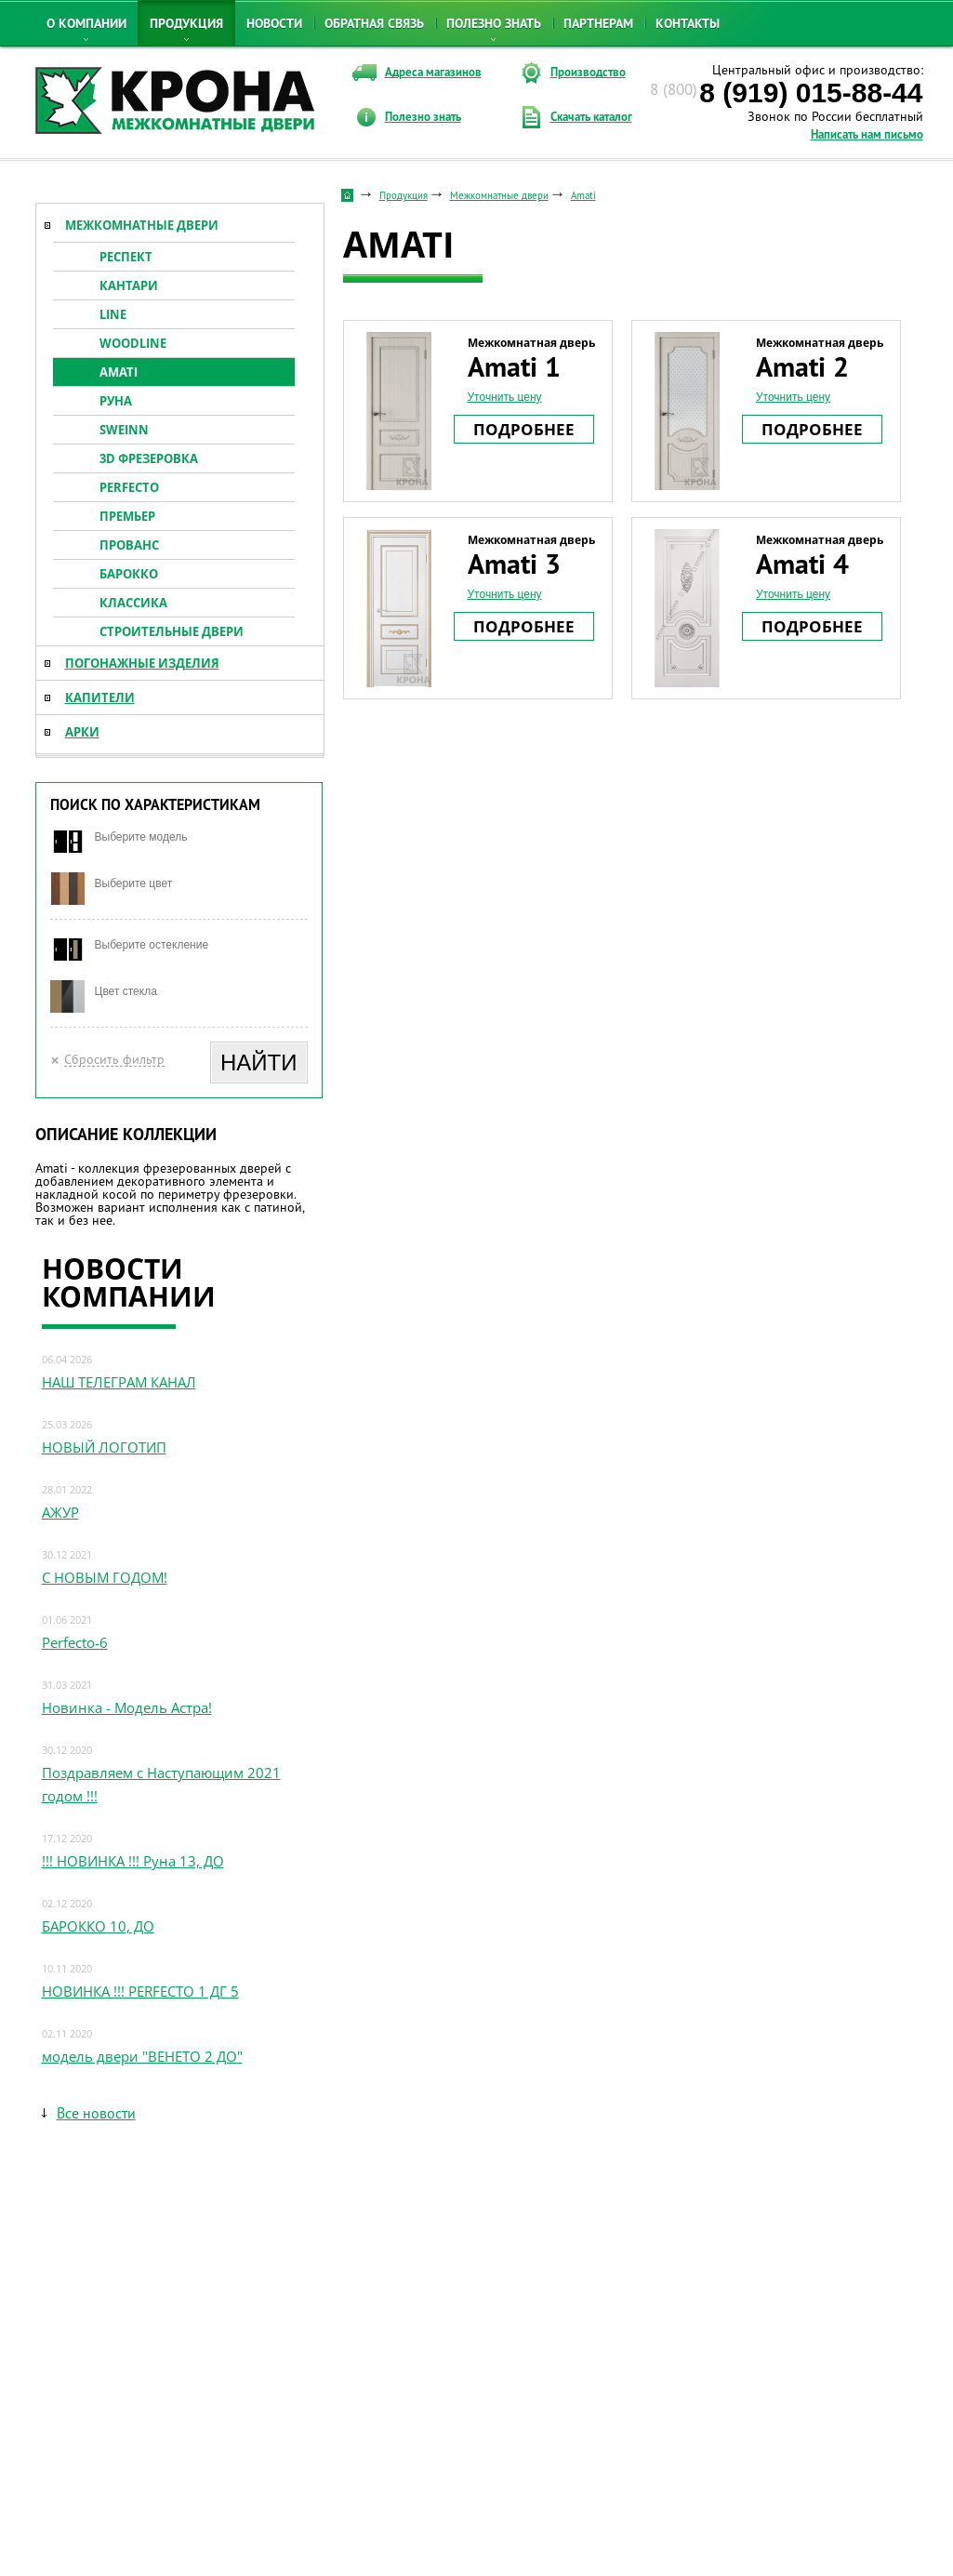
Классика (133, 602)
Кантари (128, 285)
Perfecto (129, 487)
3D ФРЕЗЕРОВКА (148, 458)
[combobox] (179, 842)
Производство (588, 72)
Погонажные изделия (142, 663)
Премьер (127, 516)
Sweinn (124, 429)
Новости (274, 23)
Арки (82, 732)
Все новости (96, 2112)
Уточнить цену (505, 397)
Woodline (132, 343)
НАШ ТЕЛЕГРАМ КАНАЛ (119, 1382)
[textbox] (197, 836)
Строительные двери (171, 631)
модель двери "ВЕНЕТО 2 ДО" (142, 2056)
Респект (125, 256)
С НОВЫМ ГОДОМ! (104, 1577)
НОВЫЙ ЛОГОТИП (104, 1447)
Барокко (128, 573)
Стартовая (347, 195)
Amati (118, 372)
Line (112, 314)
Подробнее (524, 429)
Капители (100, 697)
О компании (86, 23)
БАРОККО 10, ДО (98, 1926)
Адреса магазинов (433, 72)
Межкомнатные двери (141, 225)
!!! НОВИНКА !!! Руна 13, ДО (133, 1861)
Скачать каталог (591, 117)
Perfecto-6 (75, 1642)
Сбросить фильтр (114, 1060)
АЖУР (60, 1512)
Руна (115, 400)
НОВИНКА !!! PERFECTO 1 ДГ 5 (140, 1991)
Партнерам (598, 23)
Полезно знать (493, 23)
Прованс (129, 545)
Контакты (687, 23)
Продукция (186, 23)
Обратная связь (374, 23)
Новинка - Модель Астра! (127, 1707)
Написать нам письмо (867, 134)
